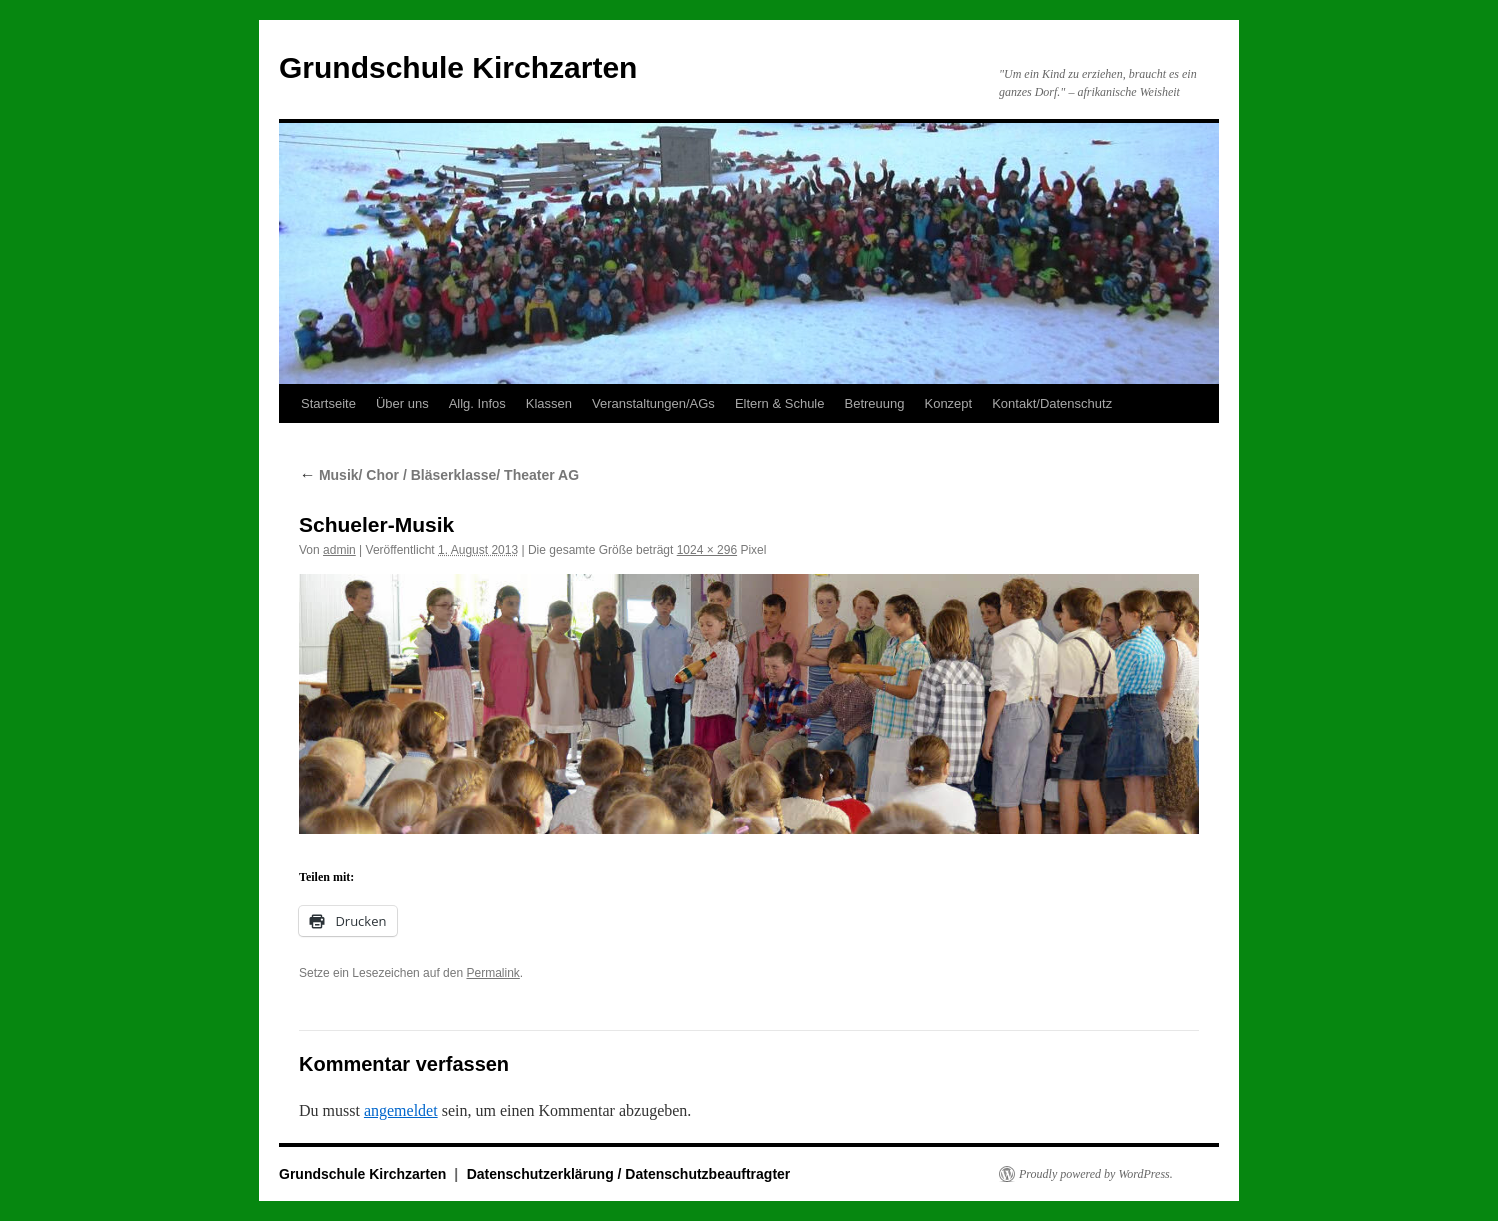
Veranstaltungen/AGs (653, 403)
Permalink (492, 973)
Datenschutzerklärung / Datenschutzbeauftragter (629, 1174)
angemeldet (401, 1110)
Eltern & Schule (780, 403)
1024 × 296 (707, 550)
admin (339, 550)
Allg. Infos (477, 403)
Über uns (402, 403)
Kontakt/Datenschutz (1052, 403)
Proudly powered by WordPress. (1096, 1174)
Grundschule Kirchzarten (458, 67)
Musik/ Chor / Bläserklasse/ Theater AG (439, 475)
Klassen (549, 403)
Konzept (948, 403)
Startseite (328, 403)
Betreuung (874, 403)
